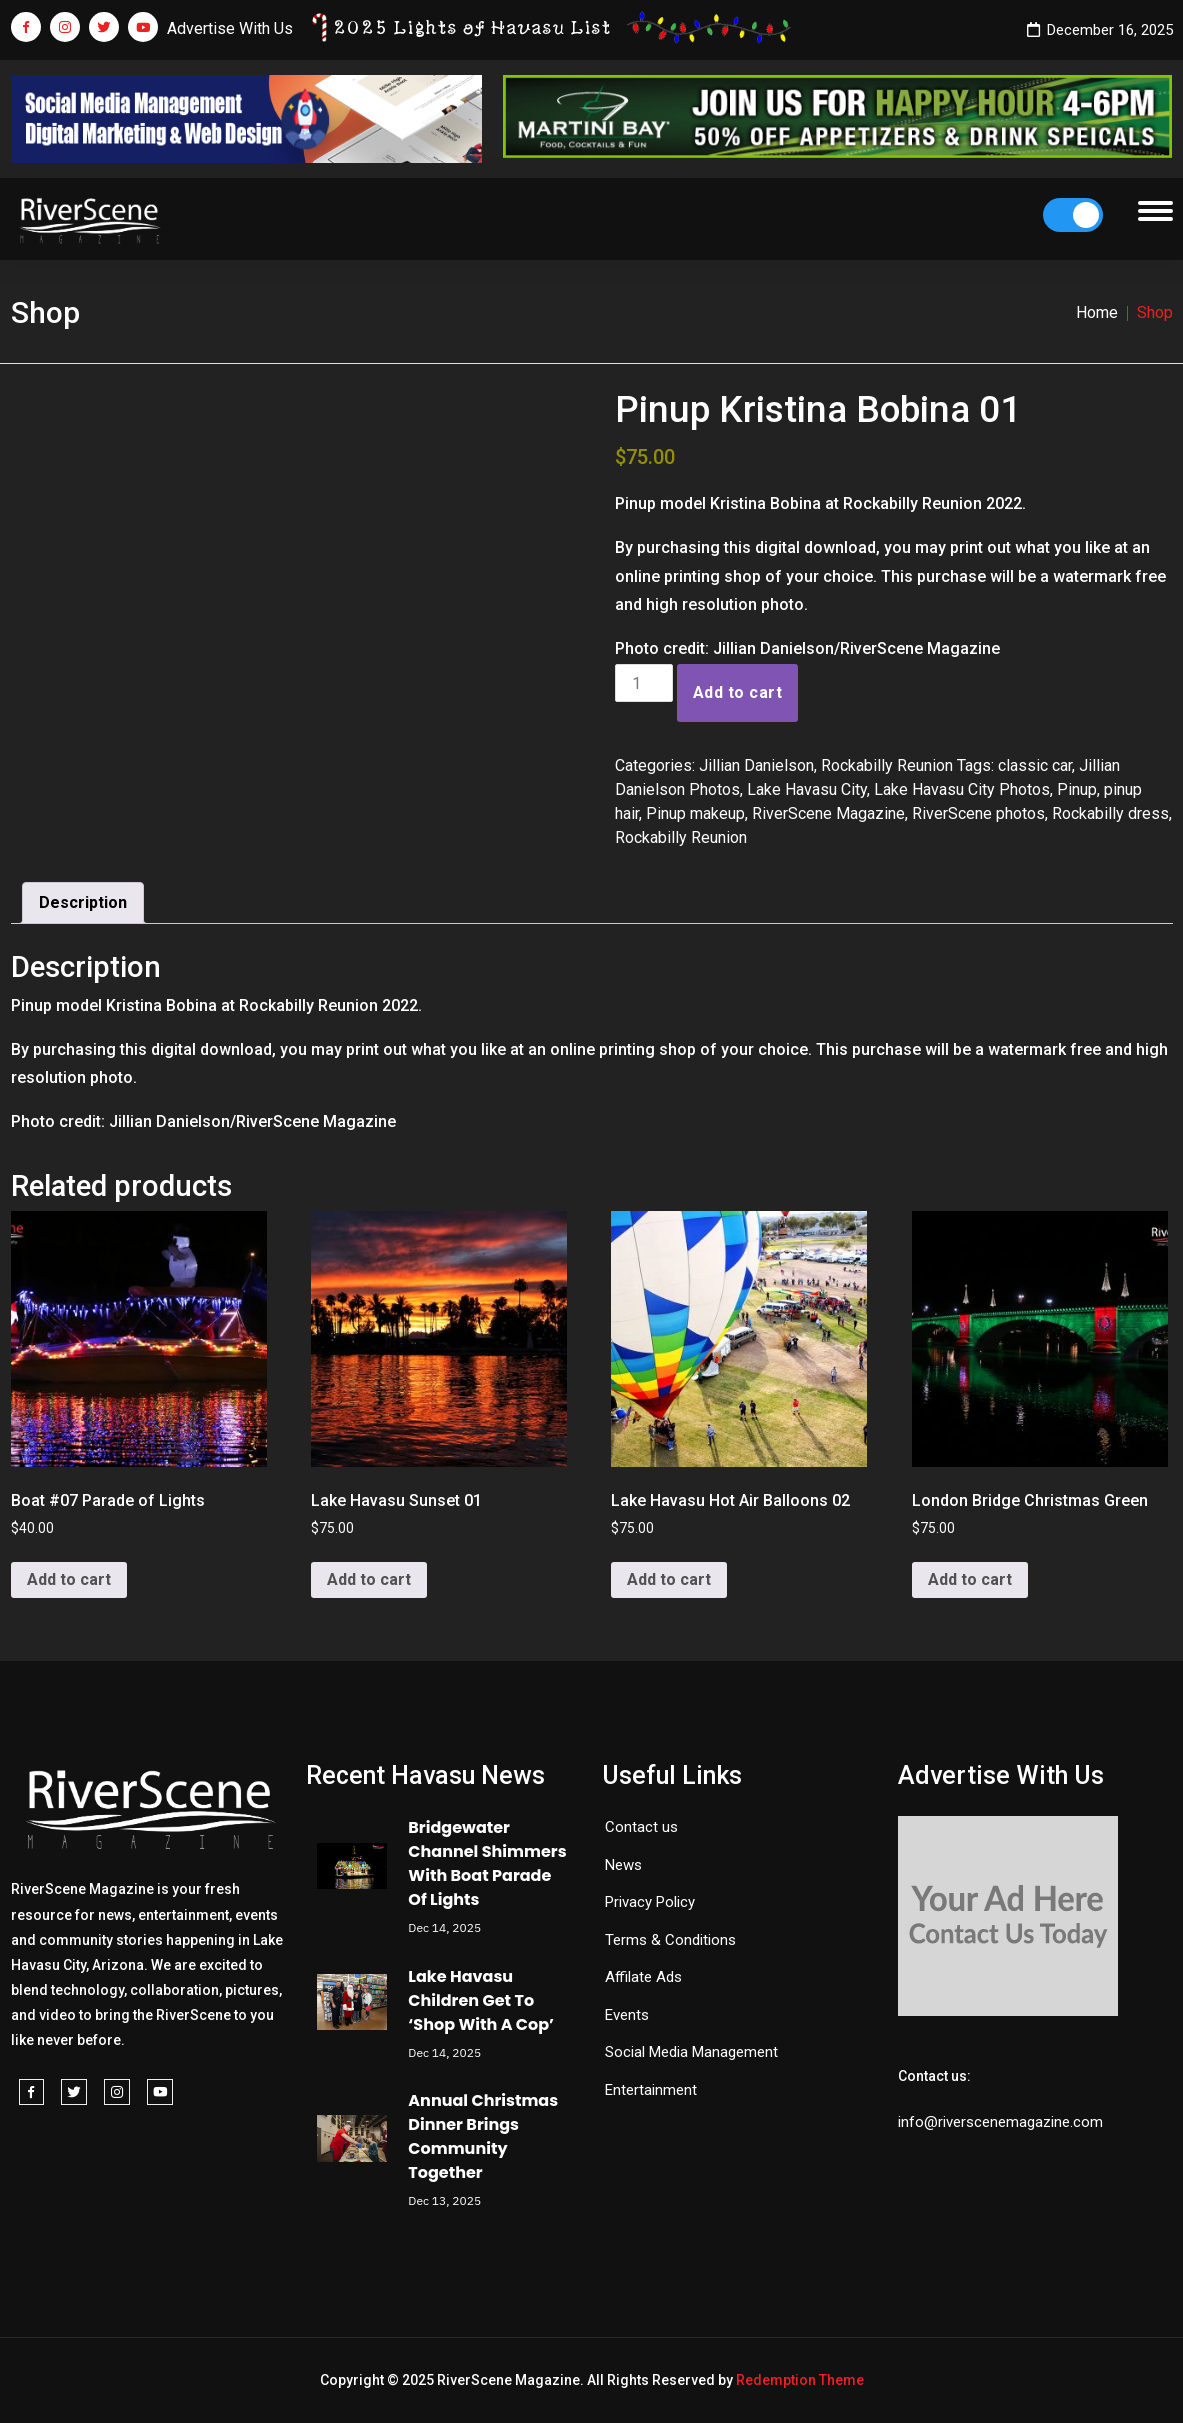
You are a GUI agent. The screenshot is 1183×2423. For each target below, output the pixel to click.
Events (627, 2015)
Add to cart (737, 692)
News (623, 1865)
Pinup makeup (695, 813)
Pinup (1077, 789)
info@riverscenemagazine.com (1000, 2122)
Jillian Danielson (756, 765)
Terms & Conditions (670, 1940)
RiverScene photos (978, 813)
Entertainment (651, 2090)
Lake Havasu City (807, 789)
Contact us (641, 1827)
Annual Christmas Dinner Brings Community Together (483, 2136)
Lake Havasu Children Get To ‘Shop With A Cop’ (481, 2000)
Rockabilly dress (1110, 813)
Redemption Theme (800, 2380)
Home (1097, 312)
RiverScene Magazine (828, 813)
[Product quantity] (644, 683)
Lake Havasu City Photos (962, 789)
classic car (1035, 765)
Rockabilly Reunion (887, 765)
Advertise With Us (230, 28)
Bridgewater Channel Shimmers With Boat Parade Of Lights (487, 1863)
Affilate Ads (643, 1977)
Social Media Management (691, 2052)
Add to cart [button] (69, 1579)
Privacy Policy (650, 1902)
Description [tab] (83, 902)
